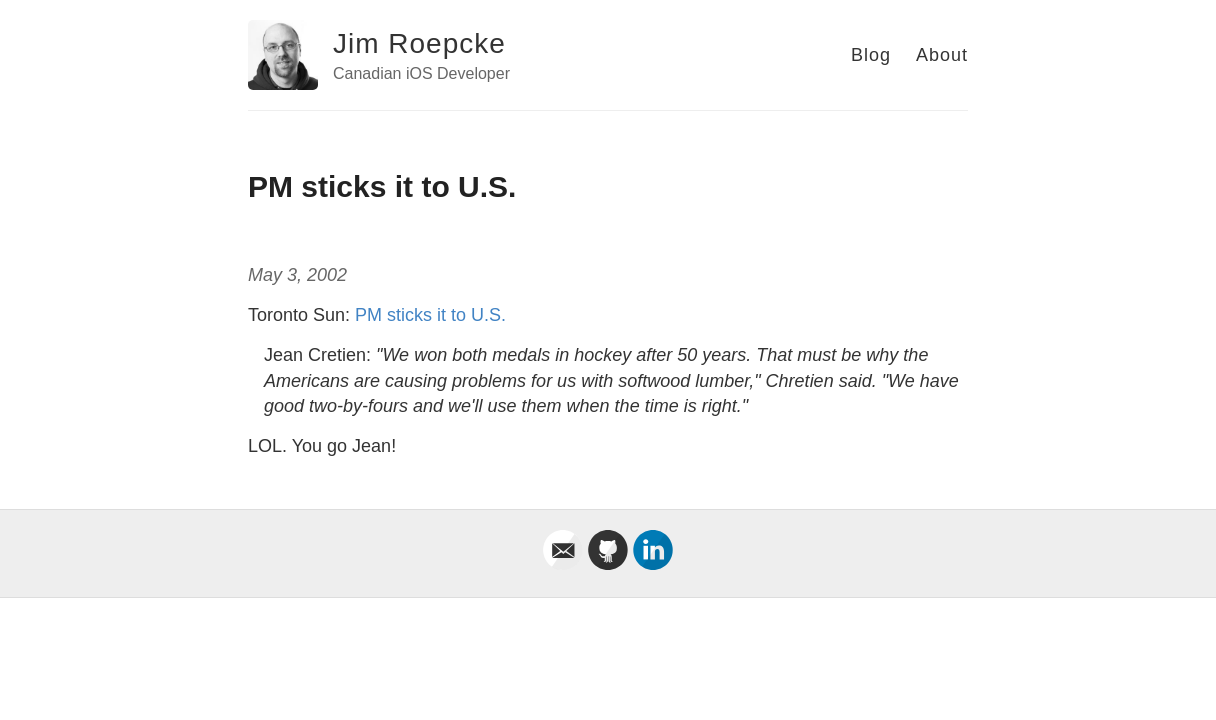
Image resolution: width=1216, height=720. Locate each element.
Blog (871, 55)
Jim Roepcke (419, 43)
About (942, 55)
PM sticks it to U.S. (430, 315)
